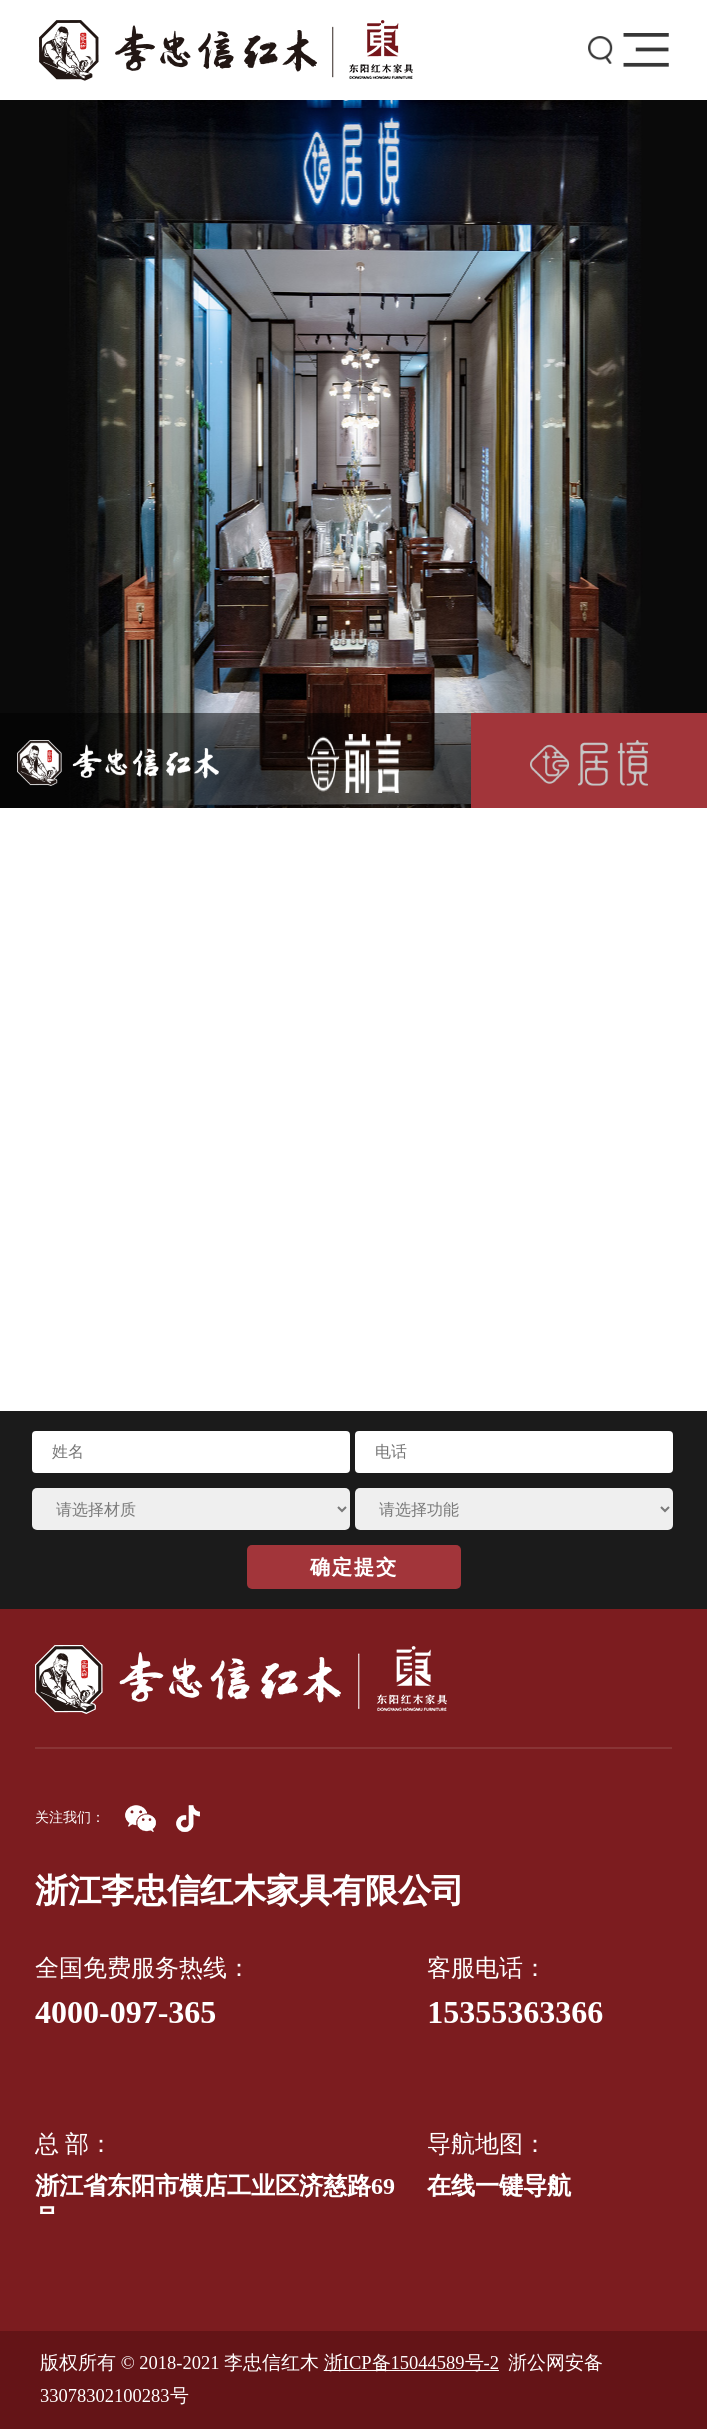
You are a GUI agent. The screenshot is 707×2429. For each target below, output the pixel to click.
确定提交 (354, 1567)
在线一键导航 (499, 2186)
